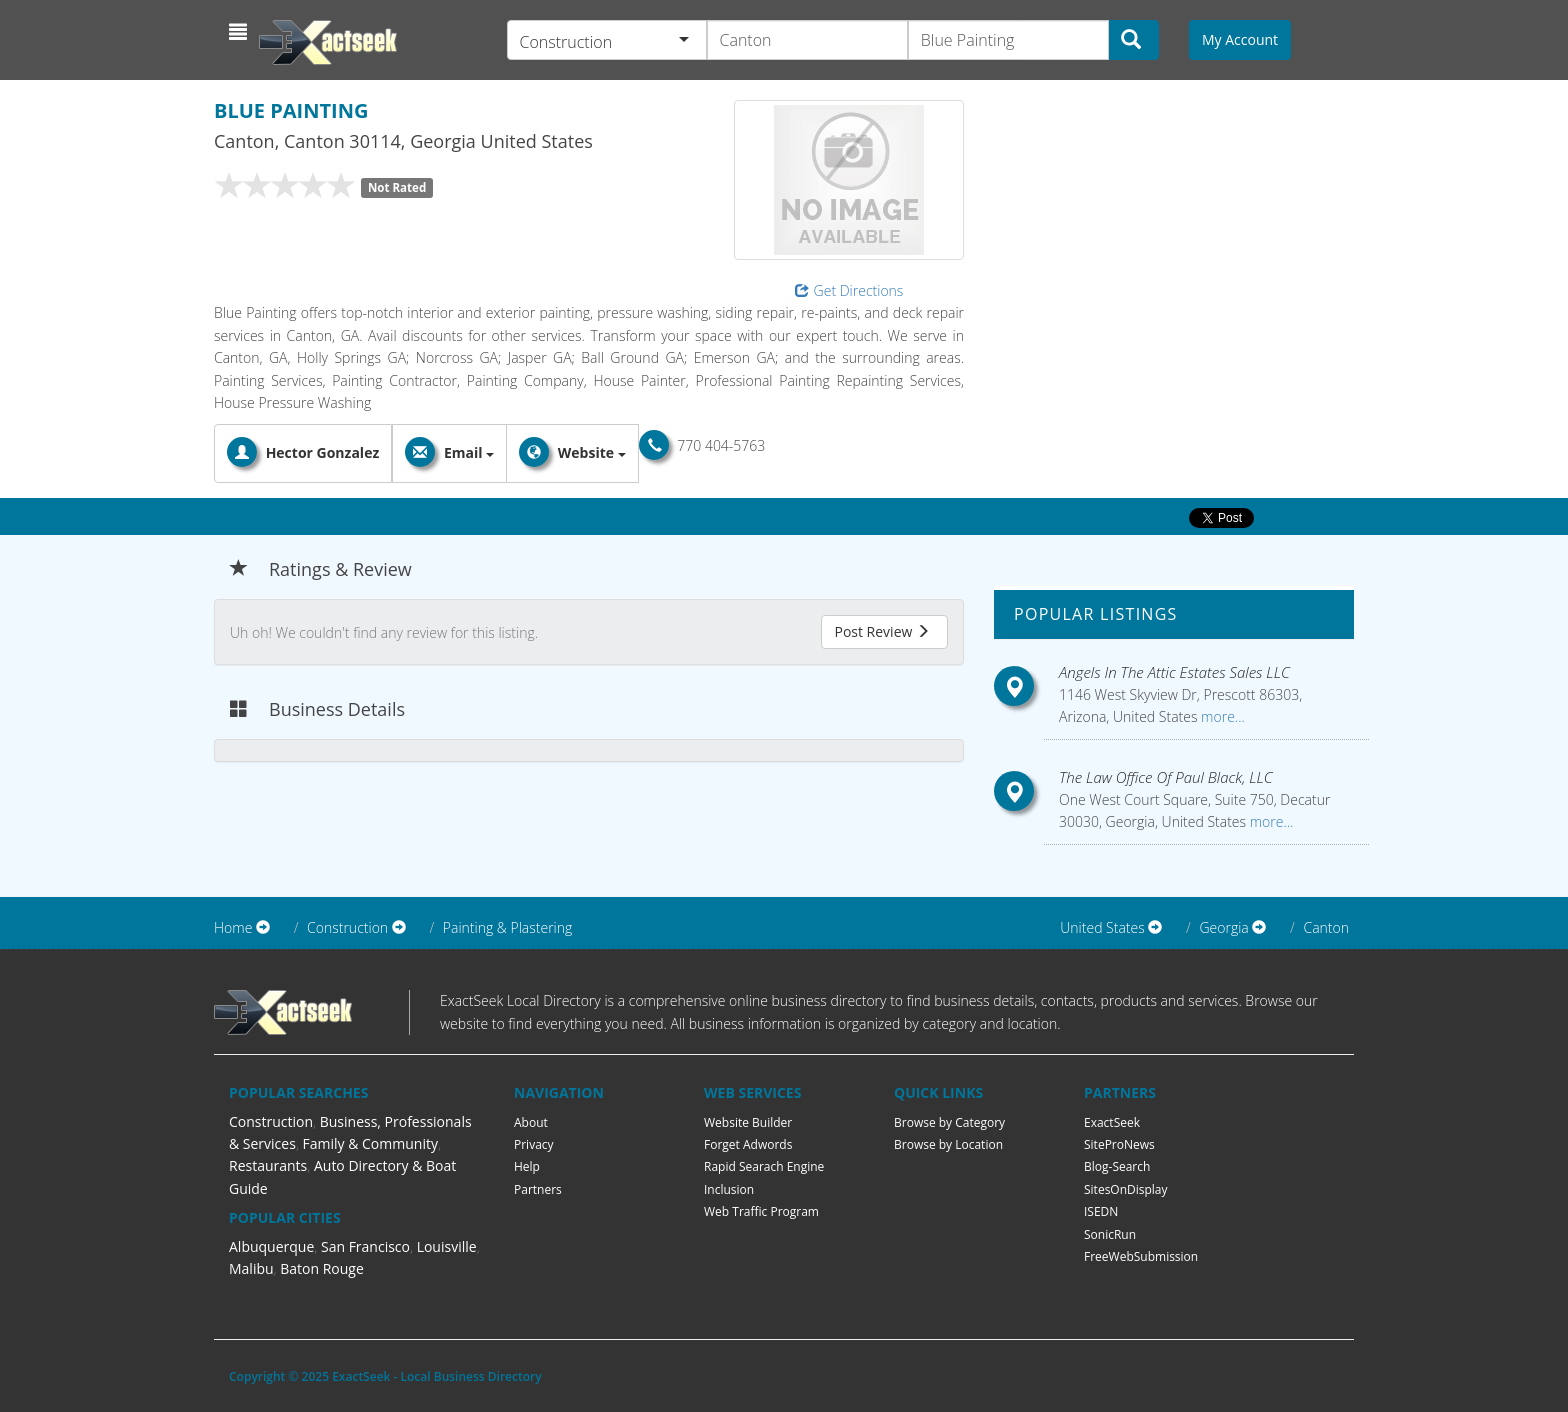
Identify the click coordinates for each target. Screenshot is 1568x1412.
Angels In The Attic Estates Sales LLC (1174, 672)
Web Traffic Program (761, 1211)
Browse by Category (949, 1122)
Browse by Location (948, 1144)
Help (527, 1166)
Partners (538, 1189)
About (531, 1122)
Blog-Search (1117, 1166)
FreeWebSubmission (1141, 1256)
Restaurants (268, 1165)
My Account (1240, 39)
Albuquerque (271, 1246)
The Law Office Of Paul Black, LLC (1166, 777)
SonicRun (1110, 1234)
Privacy (534, 1144)
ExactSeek (1112, 1122)
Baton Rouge (322, 1268)
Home (233, 927)
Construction (271, 1121)
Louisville (447, 1246)
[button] (240, 32)
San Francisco (365, 1246)
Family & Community (370, 1143)
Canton (1326, 927)
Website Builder (748, 1122)
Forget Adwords (748, 1144)
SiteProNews (1119, 1144)
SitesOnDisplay (1126, 1189)
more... (1220, 716)
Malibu (251, 1268)
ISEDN (1101, 1211)
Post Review (882, 631)
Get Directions (849, 290)
